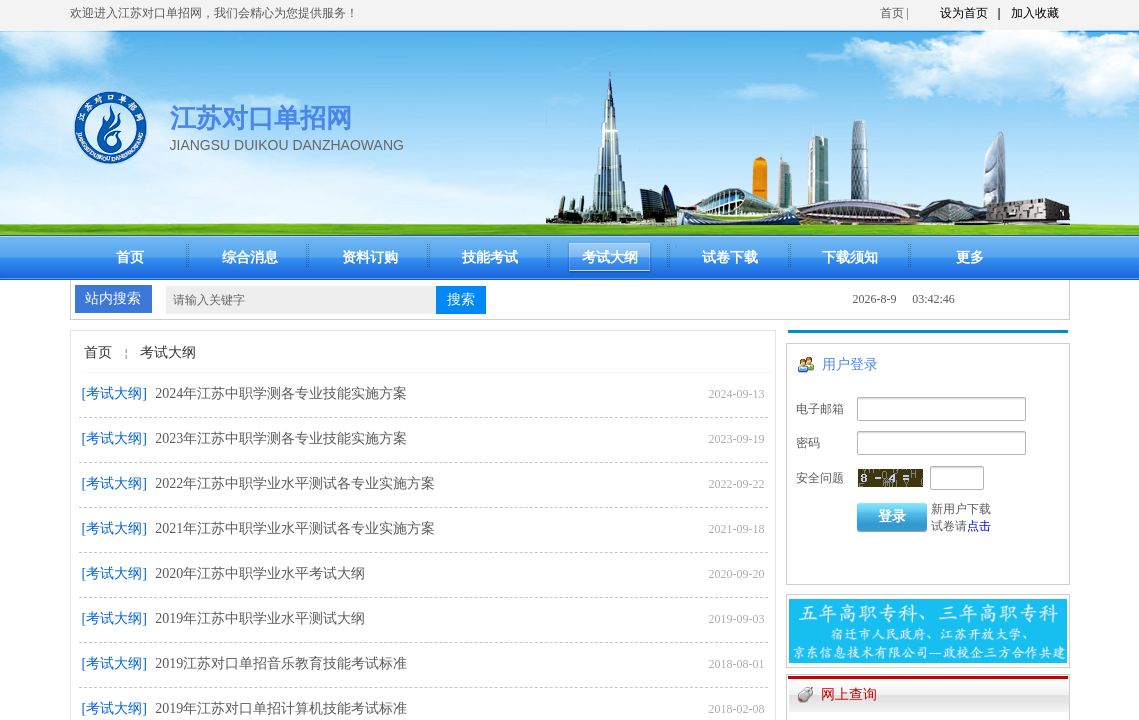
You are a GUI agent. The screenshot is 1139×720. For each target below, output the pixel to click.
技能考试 (490, 257)
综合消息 (250, 257)
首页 (892, 13)
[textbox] (301, 300)
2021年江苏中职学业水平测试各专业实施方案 (295, 528)
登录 (892, 516)
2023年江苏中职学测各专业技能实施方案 (281, 438)
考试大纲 (168, 352)
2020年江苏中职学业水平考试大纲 (260, 573)
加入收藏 (1035, 13)
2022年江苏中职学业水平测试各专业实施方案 (295, 483)
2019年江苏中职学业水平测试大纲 (260, 618)
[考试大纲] (114, 393)
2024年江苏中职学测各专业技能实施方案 (281, 393)
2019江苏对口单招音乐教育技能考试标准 (281, 663)
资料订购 (370, 257)
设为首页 (964, 13)
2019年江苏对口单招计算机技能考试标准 (281, 708)
